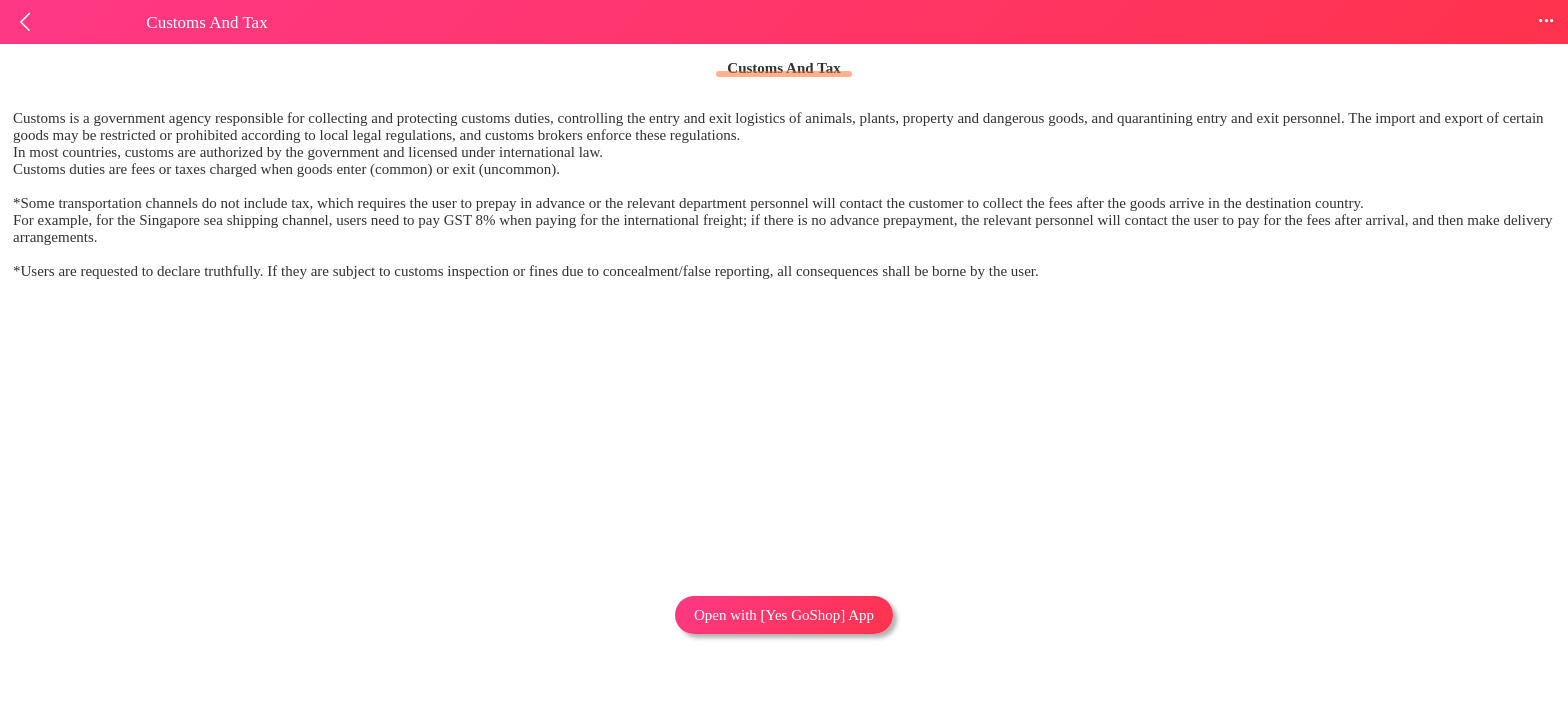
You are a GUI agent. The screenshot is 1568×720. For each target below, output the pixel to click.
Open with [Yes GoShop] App (784, 615)
